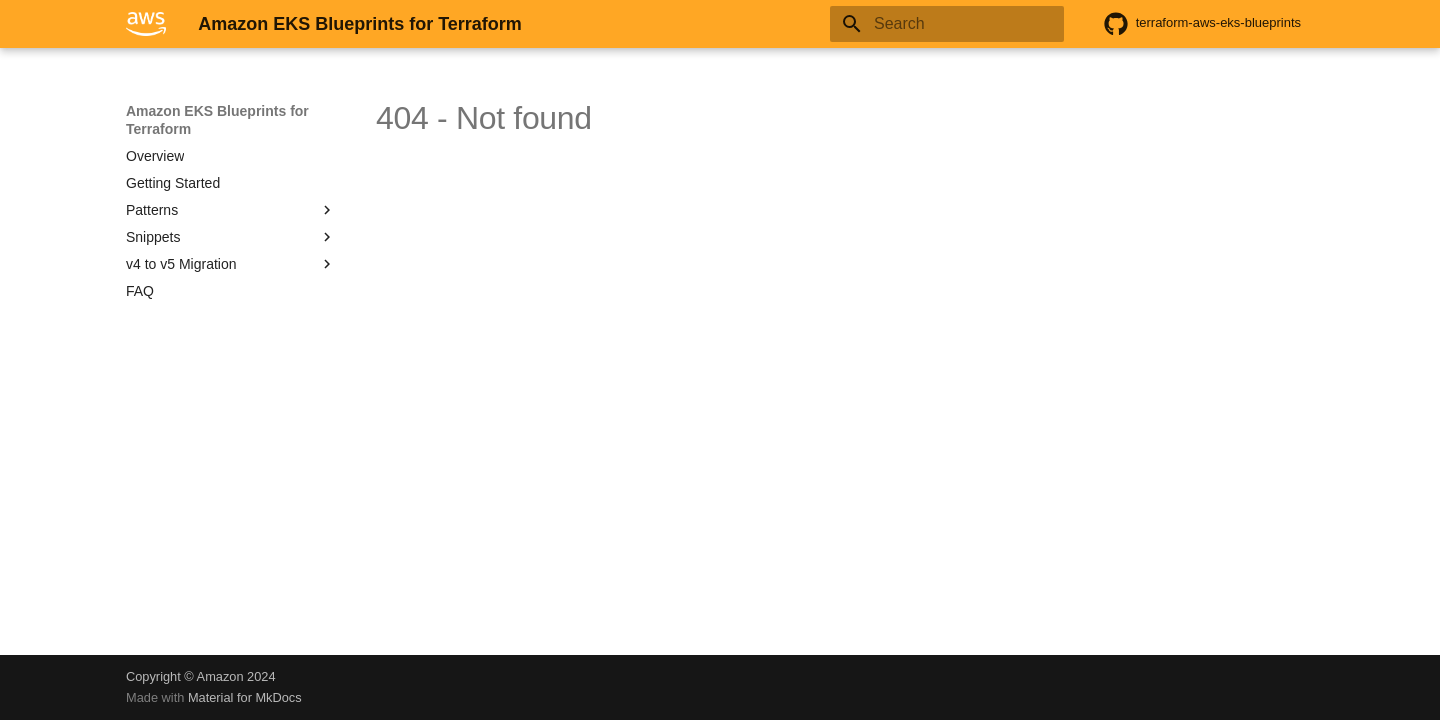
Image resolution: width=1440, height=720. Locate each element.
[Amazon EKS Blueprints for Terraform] (146, 24)
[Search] (947, 24)
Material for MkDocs (245, 697)
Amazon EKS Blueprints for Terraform (217, 120)
